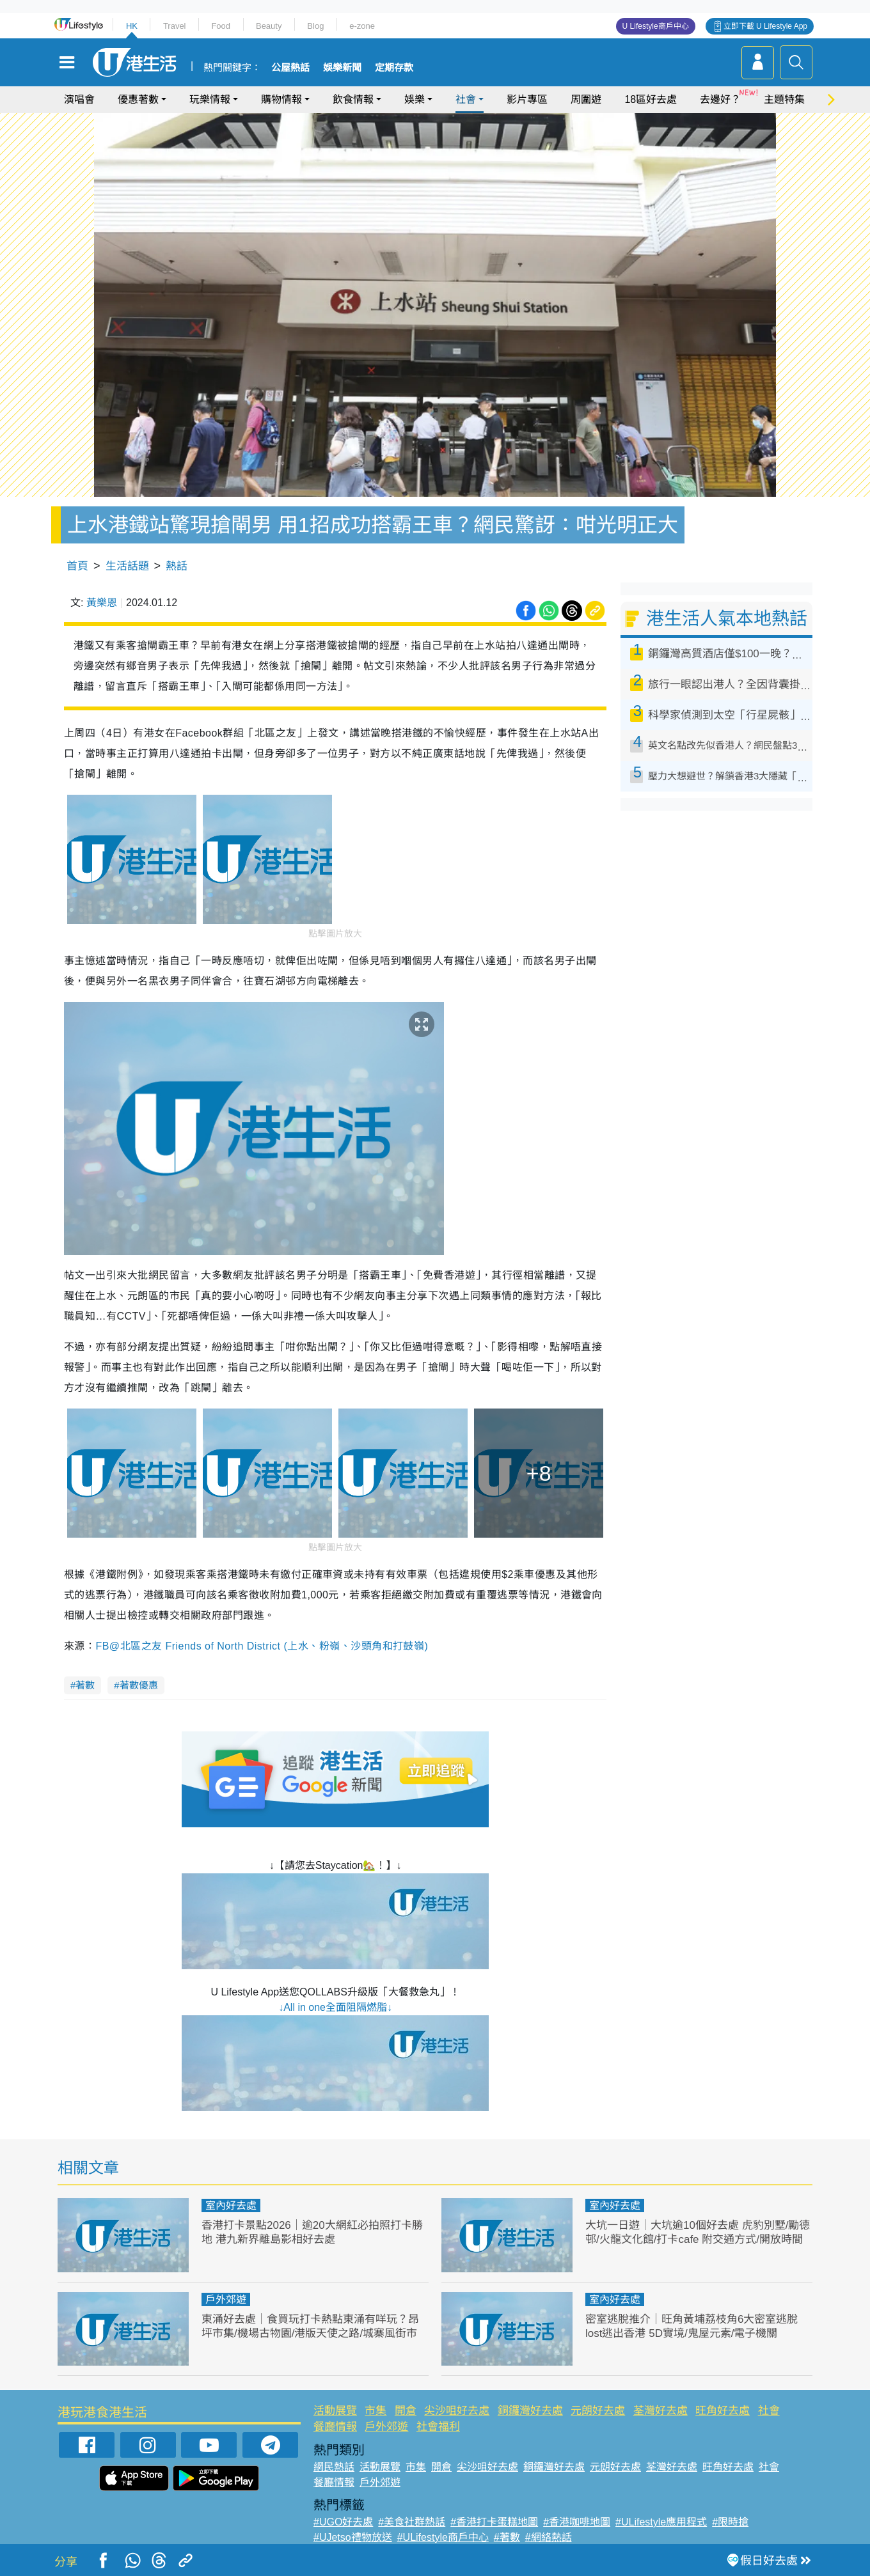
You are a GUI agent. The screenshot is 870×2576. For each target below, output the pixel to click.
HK (132, 26)
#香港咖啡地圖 (576, 2522)
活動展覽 (335, 2411)
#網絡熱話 (548, 2537)
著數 (85, 1685)
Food (220, 26)
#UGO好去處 (343, 2522)
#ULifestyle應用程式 (661, 2522)
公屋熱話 (290, 68)
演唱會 (79, 99)
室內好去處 (231, 2205)
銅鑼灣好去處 (530, 2411)
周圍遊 (586, 99)
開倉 (405, 2411)
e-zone (362, 26)
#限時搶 (730, 2522)
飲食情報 (353, 99)
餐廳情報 (335, 2427)
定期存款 (394, 68)
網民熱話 (333, 2467)
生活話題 (127, 566)
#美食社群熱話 (411, 2522)
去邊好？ (720, 99)
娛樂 (414, 99)
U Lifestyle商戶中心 (655, 26)
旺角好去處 (722, 2411)
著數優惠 (139, 1685)
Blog (315, 26)
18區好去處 (650, 99)
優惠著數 (138, 99)
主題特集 (784, 99)
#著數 (507, 2537)
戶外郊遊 (225, 2299)
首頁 (77, 566)
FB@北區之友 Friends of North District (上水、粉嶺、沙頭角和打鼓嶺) (261, 1646)
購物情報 (281, 99)
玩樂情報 (209, 99)
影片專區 (527, 99)
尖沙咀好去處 (456, 2411)
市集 (375, 2411)
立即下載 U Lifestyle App (765, 26)
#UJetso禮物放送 (352, 2537)
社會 (465, 99)
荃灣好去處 (660, 2411)
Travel (174, 26)
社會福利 (438, 2427)
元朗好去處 (598, 2411)
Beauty (268, 26)
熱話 (176, 566)
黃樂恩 (101, 602)
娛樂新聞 (342, 68)
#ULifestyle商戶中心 (443, 2537)
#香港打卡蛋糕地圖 (494, 2522)
